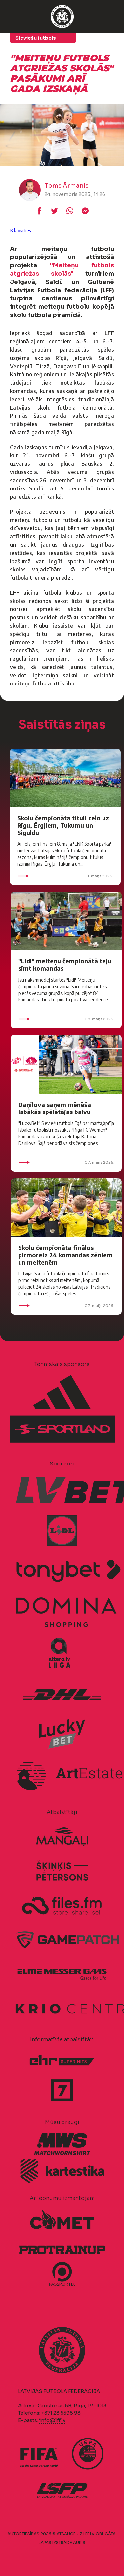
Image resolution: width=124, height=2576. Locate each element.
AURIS (79, 2542)
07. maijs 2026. (66, 1162)
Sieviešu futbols (35, 38)
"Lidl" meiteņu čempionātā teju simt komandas (64, 964)
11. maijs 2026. (65, 876)
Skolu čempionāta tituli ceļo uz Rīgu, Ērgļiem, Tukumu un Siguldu (63, 825)
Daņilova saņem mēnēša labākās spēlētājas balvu (54, 1108)
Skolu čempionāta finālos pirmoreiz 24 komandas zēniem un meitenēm (65, 1255)
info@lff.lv (52, 2420)
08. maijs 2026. (66, 1019)
